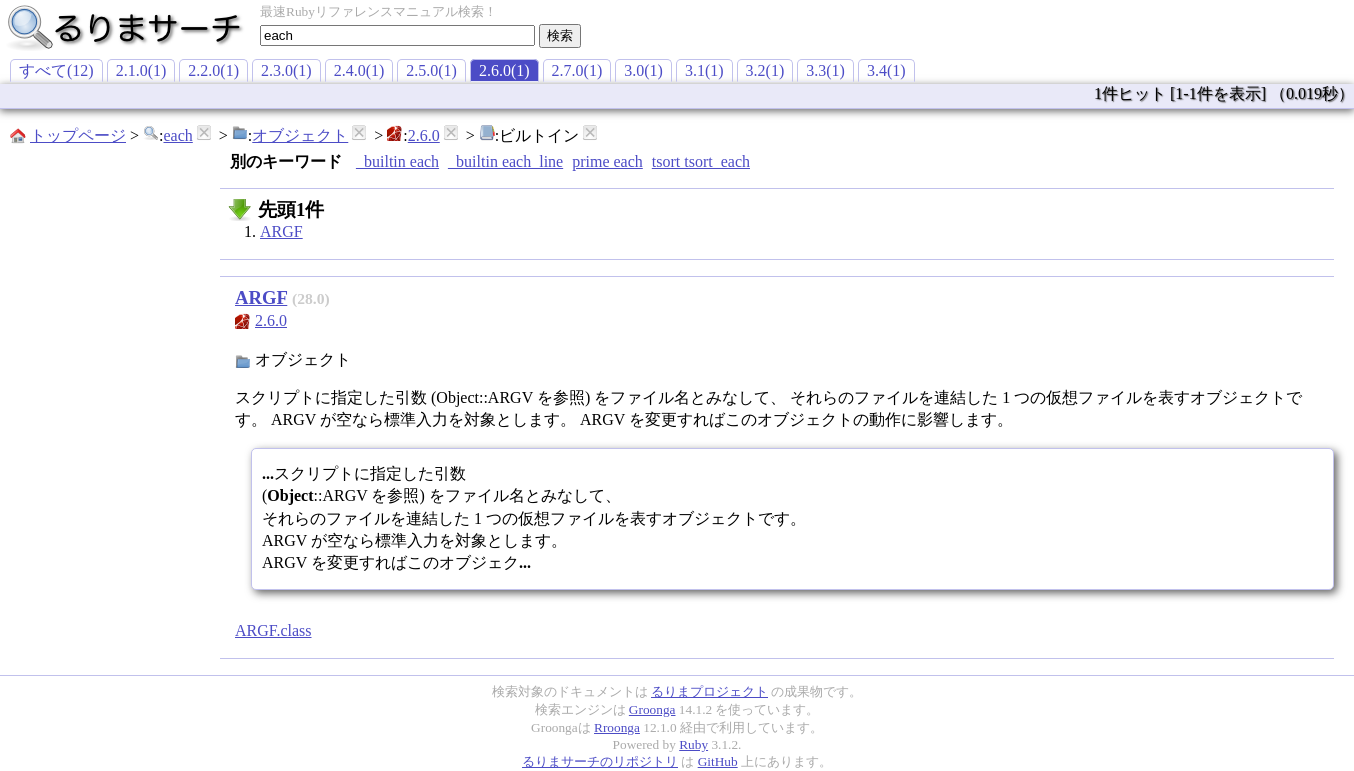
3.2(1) (765, 70)
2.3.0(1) (286, 70)
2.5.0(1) (431, 70)
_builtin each (397, 161)
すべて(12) (56, 70)
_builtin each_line (505, 161)
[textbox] (397, 35)
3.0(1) (643, 70)
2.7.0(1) (577, 70)
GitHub (718, 761)
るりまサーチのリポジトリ (600, 761)
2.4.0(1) (359, 70)
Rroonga (617, 727)
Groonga (652, 709)
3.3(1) (825, 70)
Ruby (693, 744)
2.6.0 (424, 135)
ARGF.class (273, 630)
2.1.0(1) (141, 70)
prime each (607, 161)
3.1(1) (704, 70)
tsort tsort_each (701, 161)
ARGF (281, 231)
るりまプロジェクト (709, 691)
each (177, 135)
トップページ (78, 135)
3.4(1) (886, 70)
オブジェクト (300, 135)
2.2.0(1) (213, 70)
